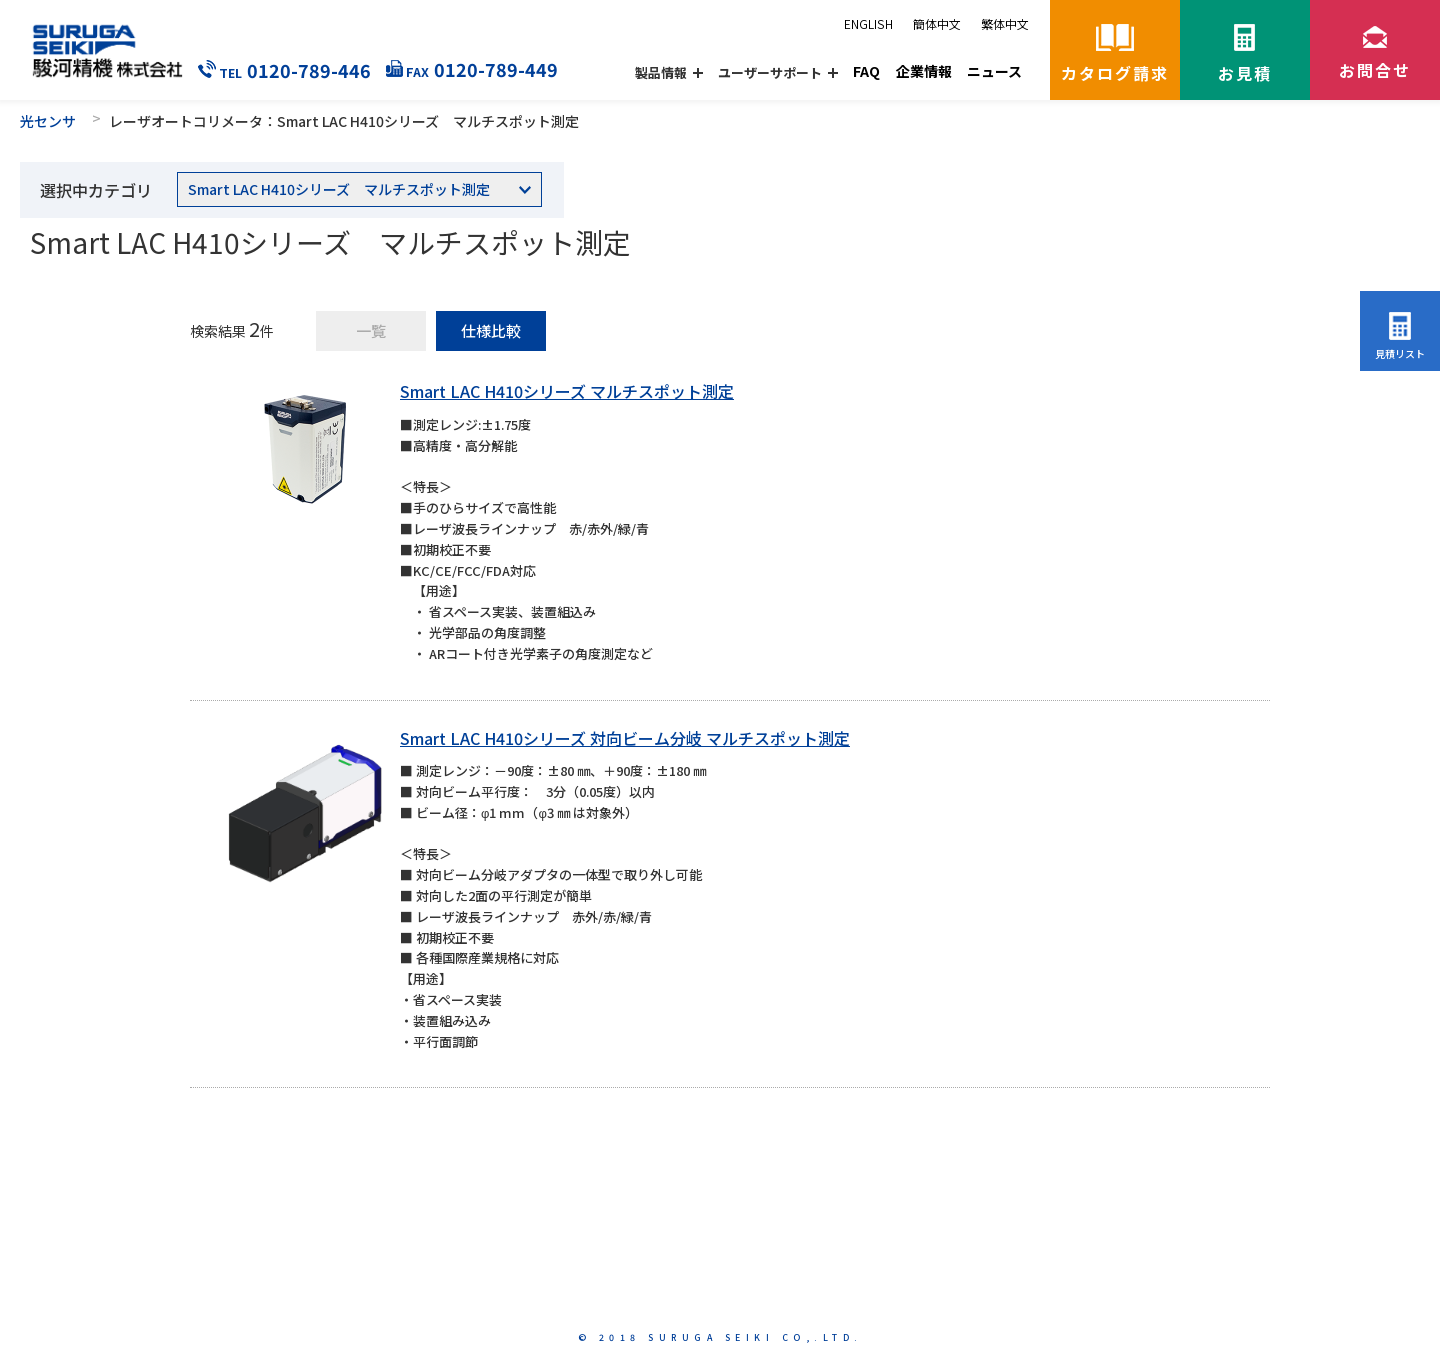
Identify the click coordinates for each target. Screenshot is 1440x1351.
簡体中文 (937, 23)
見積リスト (1400, 353)
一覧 (371, 330)
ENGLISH (868, 23)
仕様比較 (491, 330)
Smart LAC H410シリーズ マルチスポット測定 (567, 391)
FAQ (866, 71)
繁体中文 (1005, 23)
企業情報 (924, 71)
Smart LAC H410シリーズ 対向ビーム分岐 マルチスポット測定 (625, 738)
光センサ (48, 121)
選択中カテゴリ (96, 190)
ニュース (994, 71)
